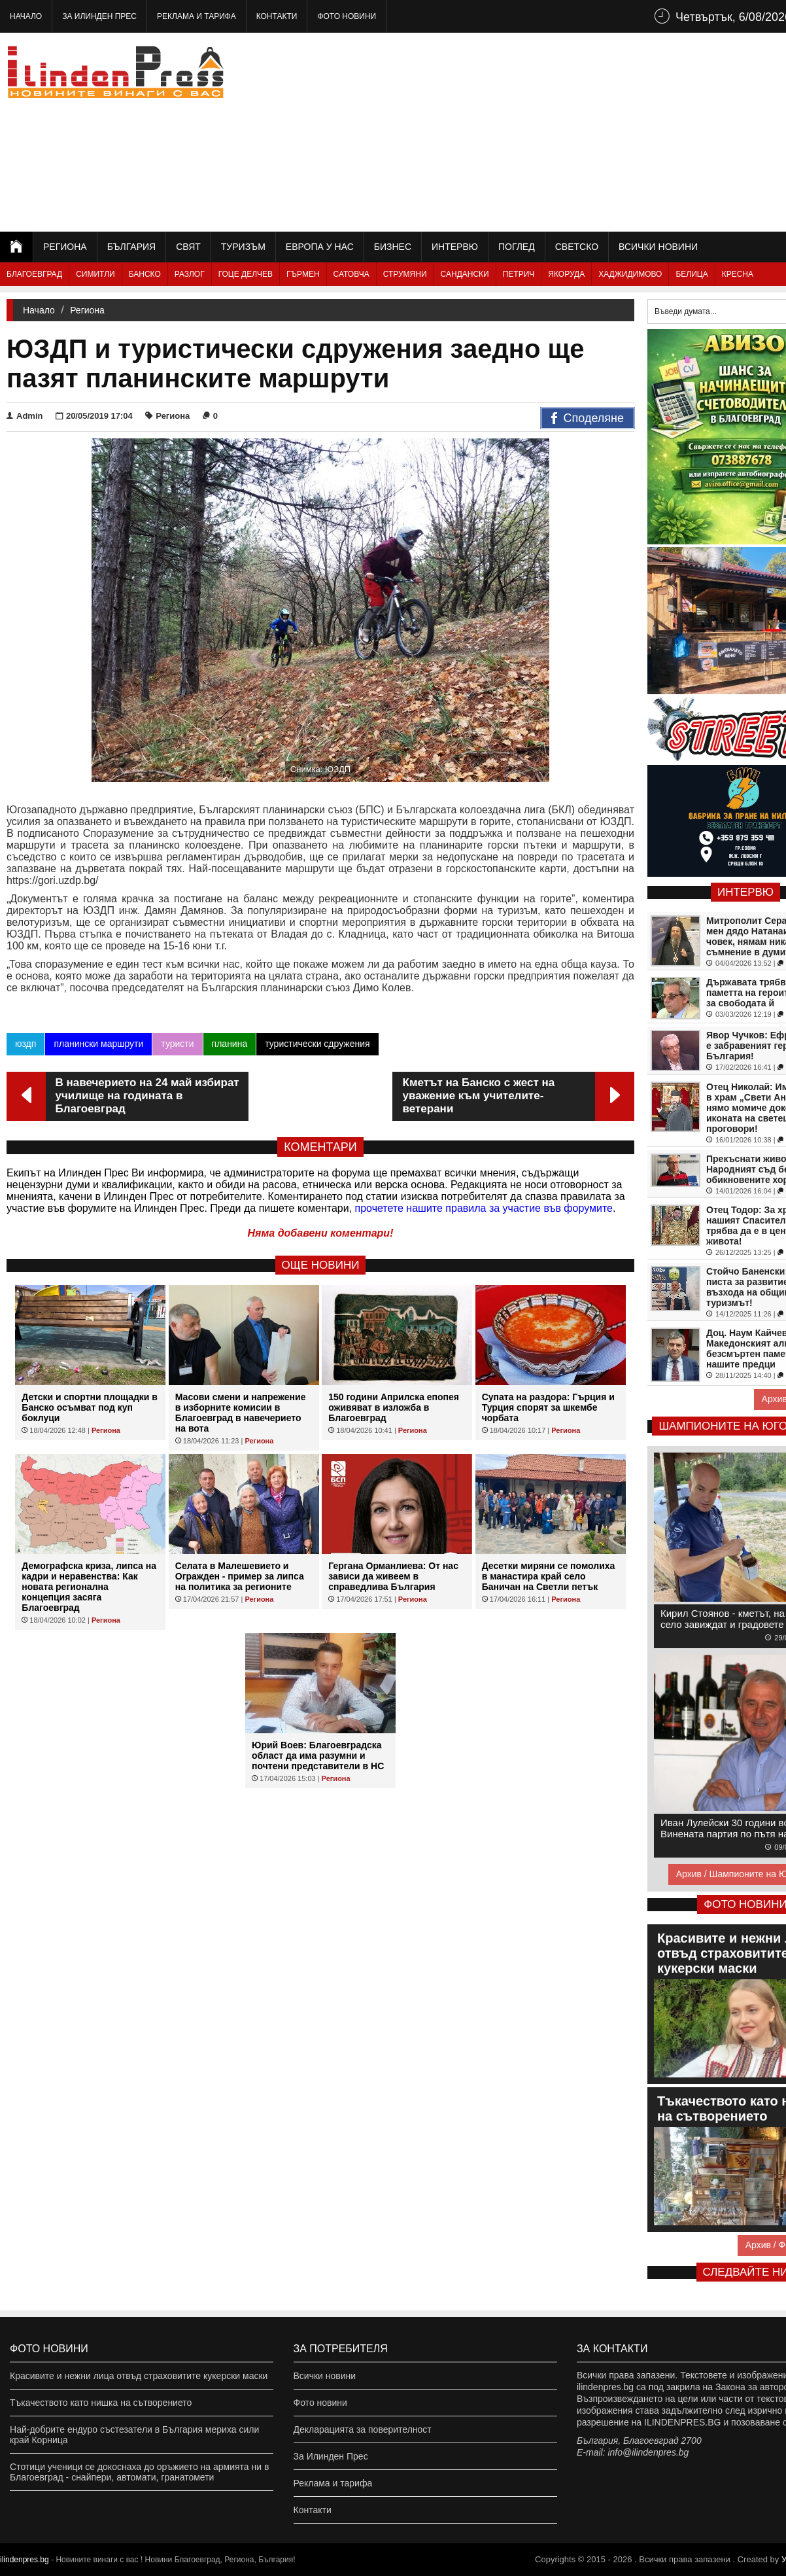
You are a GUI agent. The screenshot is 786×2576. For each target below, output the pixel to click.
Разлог (190, 274)
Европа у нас (320, 246)
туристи (177, 1043)
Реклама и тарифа (196, 16)
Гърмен (303, 274)
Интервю (455, 246)
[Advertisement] (583, 130)
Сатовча (351, 274)
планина (230, 1043)
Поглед (516, 246)
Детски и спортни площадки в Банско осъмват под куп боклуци (90, 1407)
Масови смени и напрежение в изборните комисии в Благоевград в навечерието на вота (240, 1413)
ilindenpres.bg (24, 2559)
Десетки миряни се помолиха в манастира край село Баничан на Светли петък (548, 1576)
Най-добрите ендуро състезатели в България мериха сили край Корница (134, 2434)
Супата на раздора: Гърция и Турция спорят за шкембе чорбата (548, 1407)
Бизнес (392, 246)
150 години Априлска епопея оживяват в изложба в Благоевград (393, 1407)
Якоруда (566, 274)
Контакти (277, 16)
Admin (25, 416)
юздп (25, 1043)
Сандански (465, 274)
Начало (26, 16)
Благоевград (34, 274)
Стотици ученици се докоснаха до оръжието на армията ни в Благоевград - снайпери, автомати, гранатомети (139, 2471)
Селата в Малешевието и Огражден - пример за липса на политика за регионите (239, 1576)
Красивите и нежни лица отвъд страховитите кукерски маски (138, 2376)
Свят (188, 246)
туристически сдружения (317, 1043)
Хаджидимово (630, 274)
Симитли (95, 274)
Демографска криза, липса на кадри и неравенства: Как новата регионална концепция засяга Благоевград (89, 1587)
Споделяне (587, 419)
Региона (65, 246)
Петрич (519, 274)
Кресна (737, 274)
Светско (576, 246)
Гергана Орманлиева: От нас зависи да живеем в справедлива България (393, 1576)
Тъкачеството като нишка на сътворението (101, 2402)
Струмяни (405, 274)
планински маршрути (98, 1043)
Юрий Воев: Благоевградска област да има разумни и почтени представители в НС (318, 1755)
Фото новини (346, 16)
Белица (691, 274)
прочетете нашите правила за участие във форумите (484, 1208)
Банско (145, 274)
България (131, 246)
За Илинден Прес (99, 16)
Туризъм (243, 246)
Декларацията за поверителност (363, 2429)
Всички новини (658, 246)
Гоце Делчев (245, 274)
